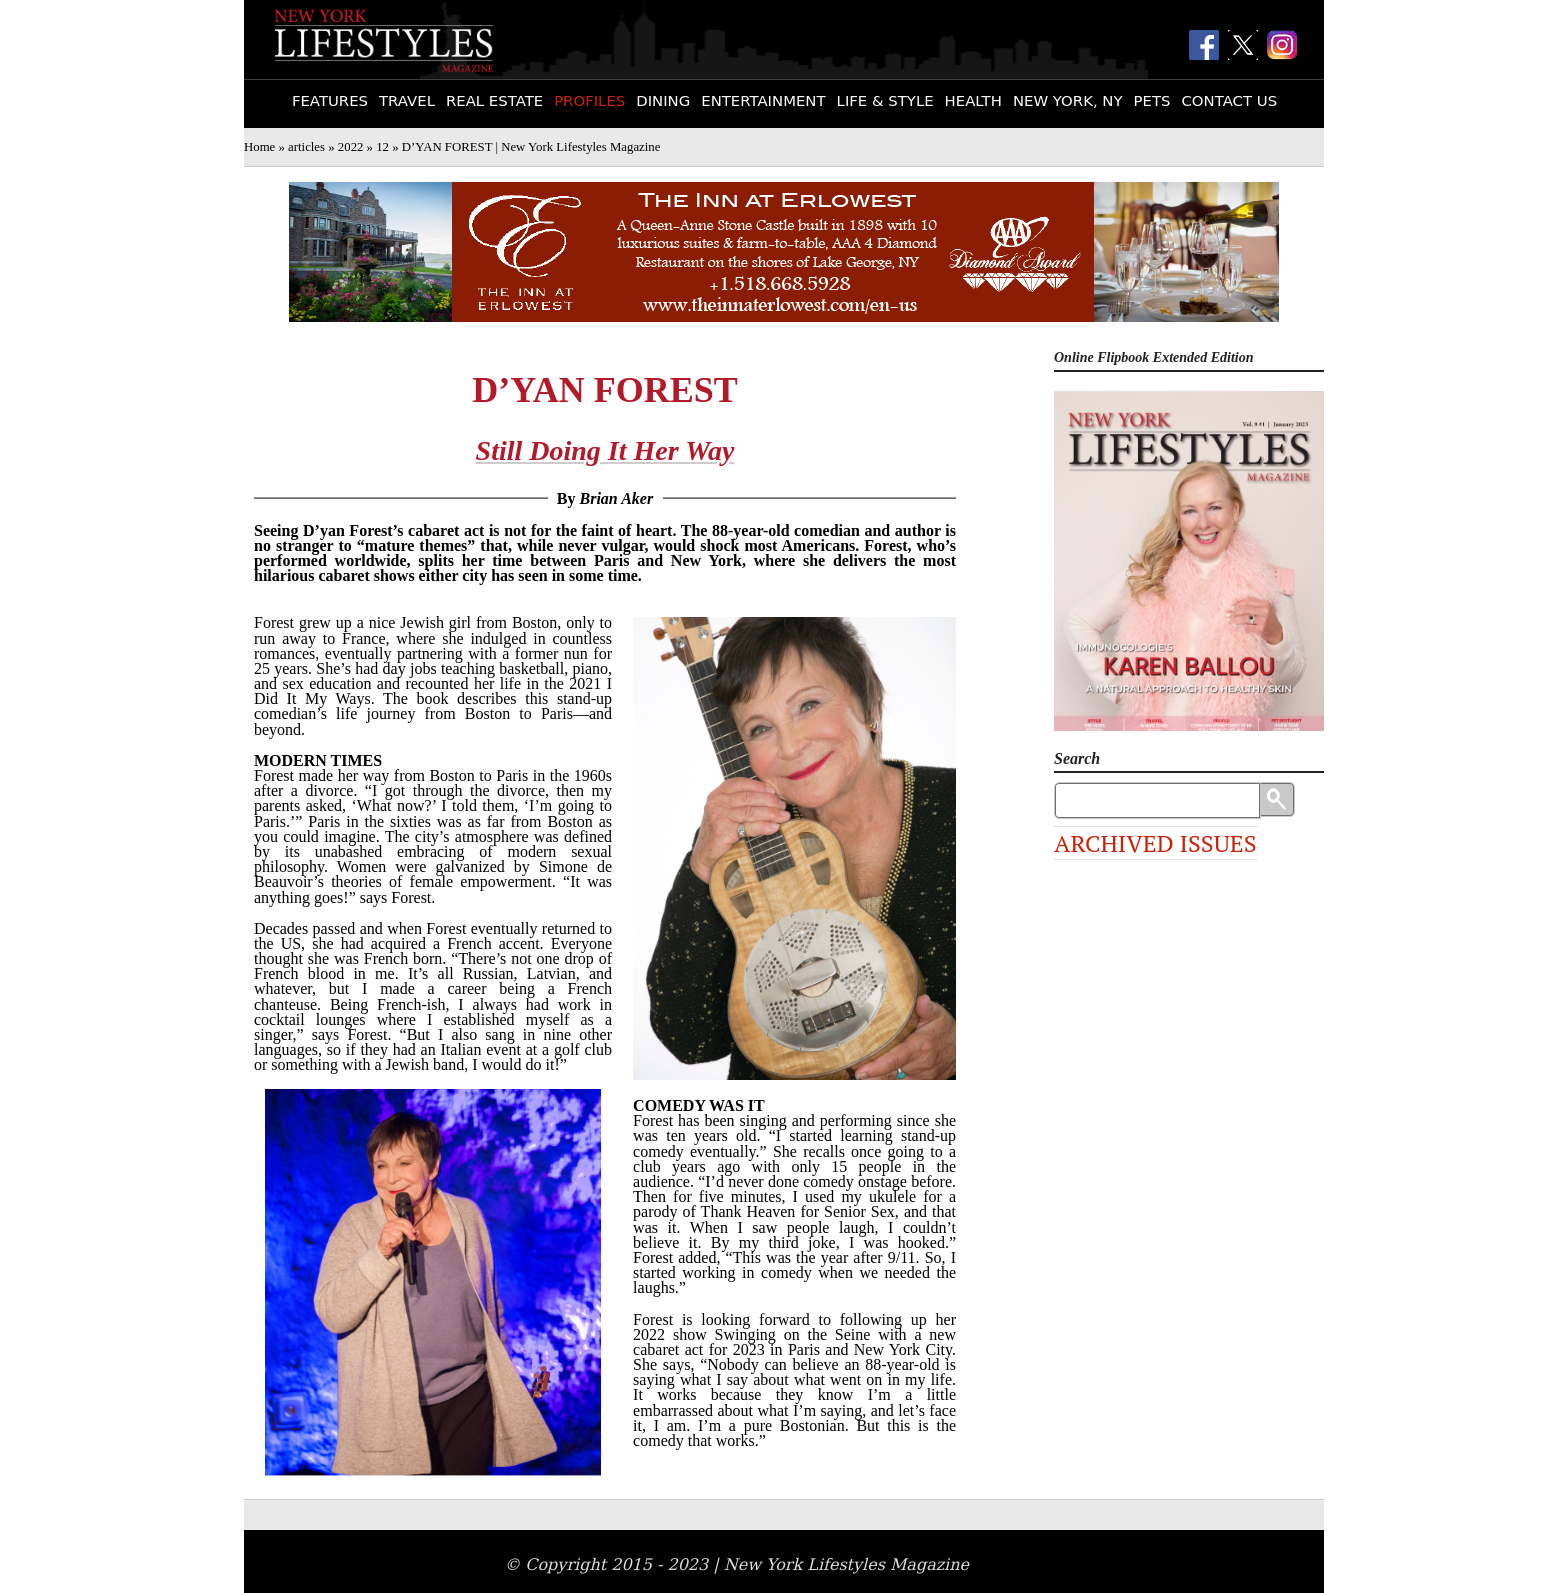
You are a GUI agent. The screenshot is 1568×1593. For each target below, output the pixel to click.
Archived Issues (1155, 843)
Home (259, 147)
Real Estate (494, 101)
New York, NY (1068, 101)
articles (306, 147)
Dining (663, 101)
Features (330, 101)
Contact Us (1229, 101)
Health (973, 101)
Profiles (589, 101)
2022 (351, 147)
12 (382, 147)
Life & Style (885, 101)
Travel (407, 101)
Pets (1152, 101)
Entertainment (763, 101)
